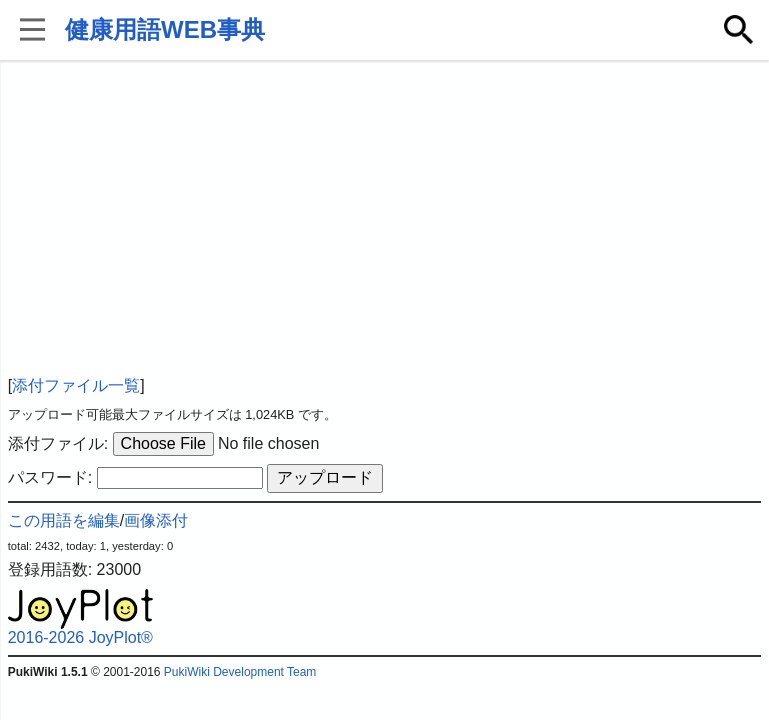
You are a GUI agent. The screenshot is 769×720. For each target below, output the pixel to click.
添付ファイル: (58, 443)
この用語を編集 (64, 520)
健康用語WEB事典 (165, 29)
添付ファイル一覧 (76, 385)
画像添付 (156, 520)
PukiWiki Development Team (240, 672)
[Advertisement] (385, 220)
